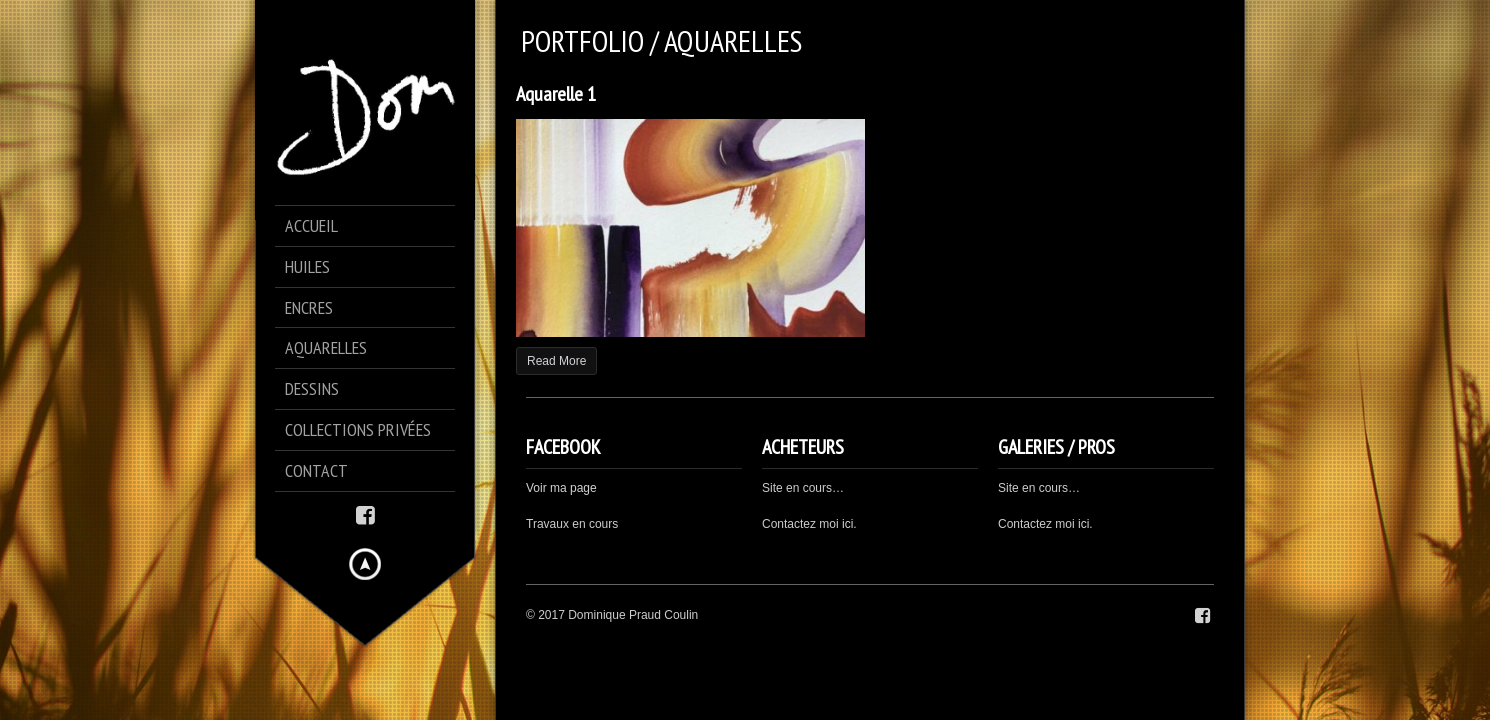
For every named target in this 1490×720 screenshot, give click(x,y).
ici (1083, 524)
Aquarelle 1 (556, 94)
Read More (556, 361)
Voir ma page (561, 488)
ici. (849, 524)
